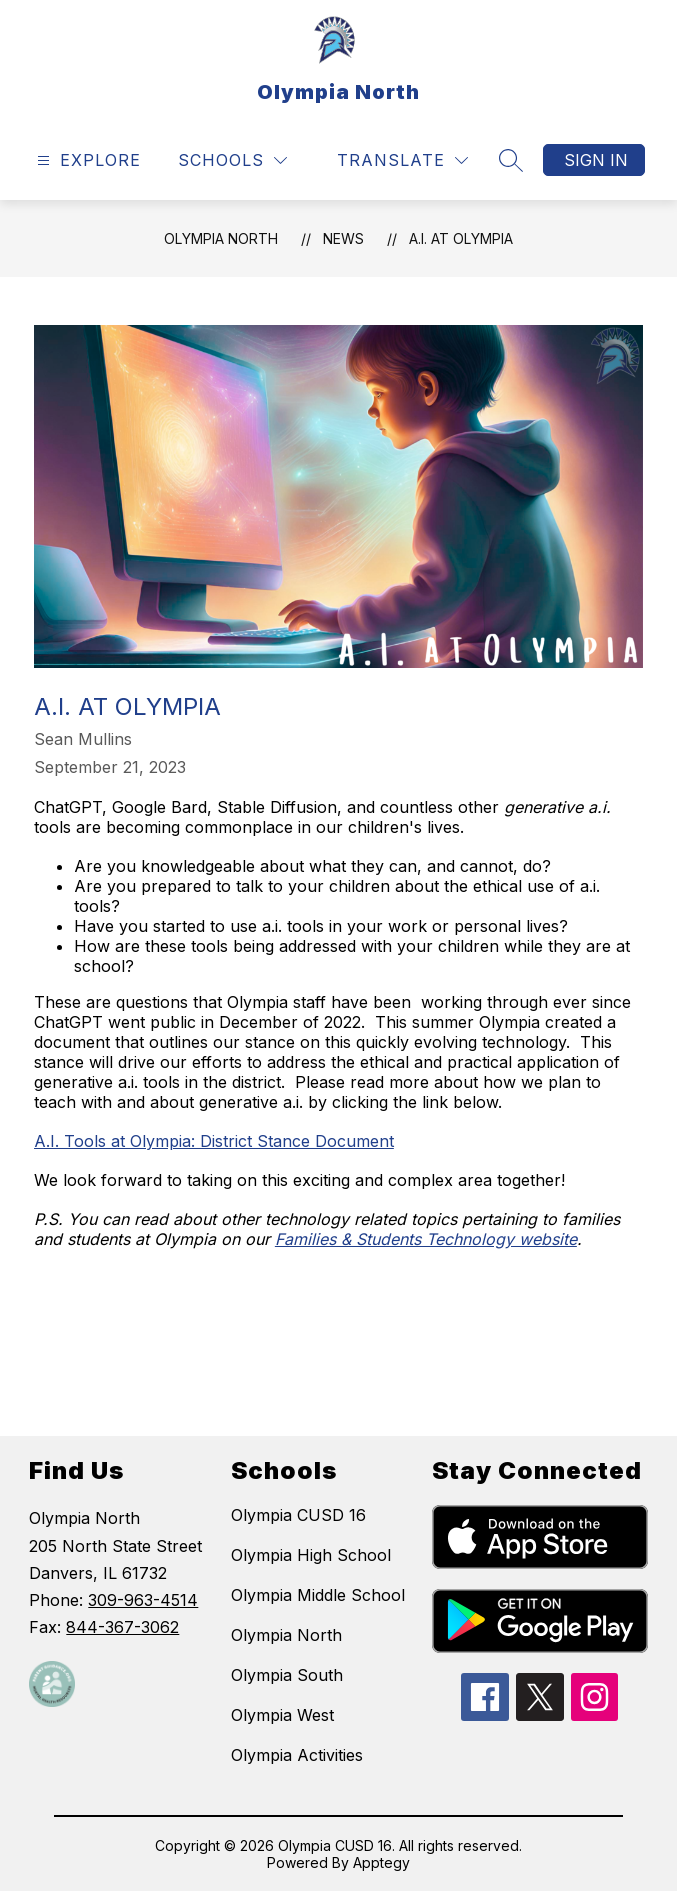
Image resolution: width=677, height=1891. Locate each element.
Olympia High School (311, 1555)
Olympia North (221, 238)
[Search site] (511, 160)
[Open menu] (86, 160)
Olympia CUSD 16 (298, 1515)
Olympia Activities (297, 1755)
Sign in (596, 160)
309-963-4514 (143, 1600)
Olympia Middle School (318, 1595)
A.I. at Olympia (461, 238)
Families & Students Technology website (426, 1239)
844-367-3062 (122, 1627)
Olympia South (287, 1675)
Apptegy (381, 1862)
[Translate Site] (402, 160)
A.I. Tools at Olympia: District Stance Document (214, 1141)
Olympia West (282, 1715)
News (343, 238)
